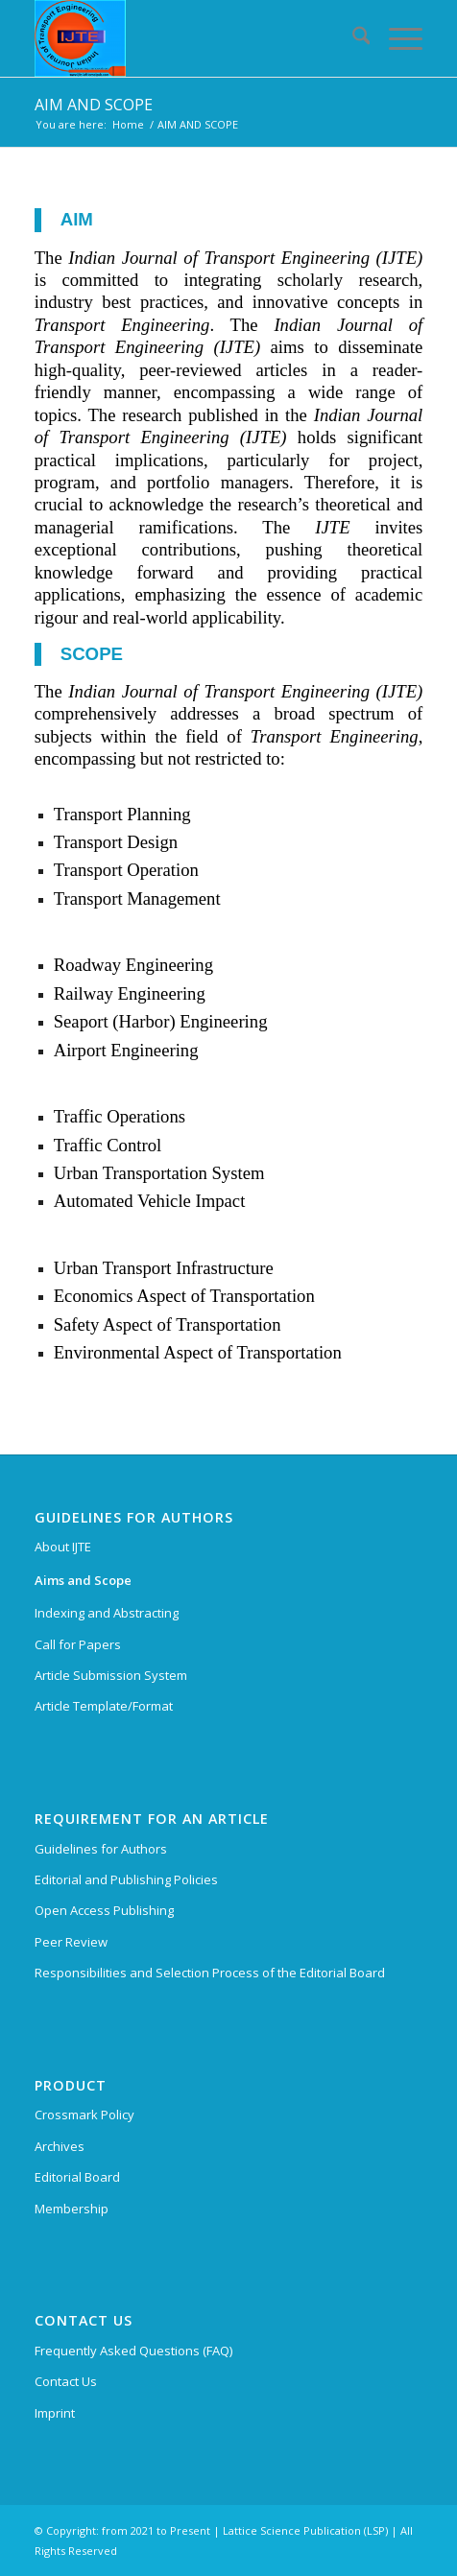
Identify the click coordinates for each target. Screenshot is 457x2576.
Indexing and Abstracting (107, 1612)
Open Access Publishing (104, 1910)
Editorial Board (77, 2177)
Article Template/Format (104, 1705)
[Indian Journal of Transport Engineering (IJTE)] (190, 38)
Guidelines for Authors (101, 1848)
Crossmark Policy (84, 2114)
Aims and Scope (83, 1580)
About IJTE (63, 1546)
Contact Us (66, 2381)
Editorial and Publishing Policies (126, 1879)
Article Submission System (111, 1675)
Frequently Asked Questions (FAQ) (133, 2350)
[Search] (352, 38)
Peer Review (71, 1941)
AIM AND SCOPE (94, 104)
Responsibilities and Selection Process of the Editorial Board (210, 1972)
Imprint (55, 2413)
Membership (71, 2208)
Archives (59, 2146)
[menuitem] (352, 38)
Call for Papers (78, 1644)
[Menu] (396, 38)
